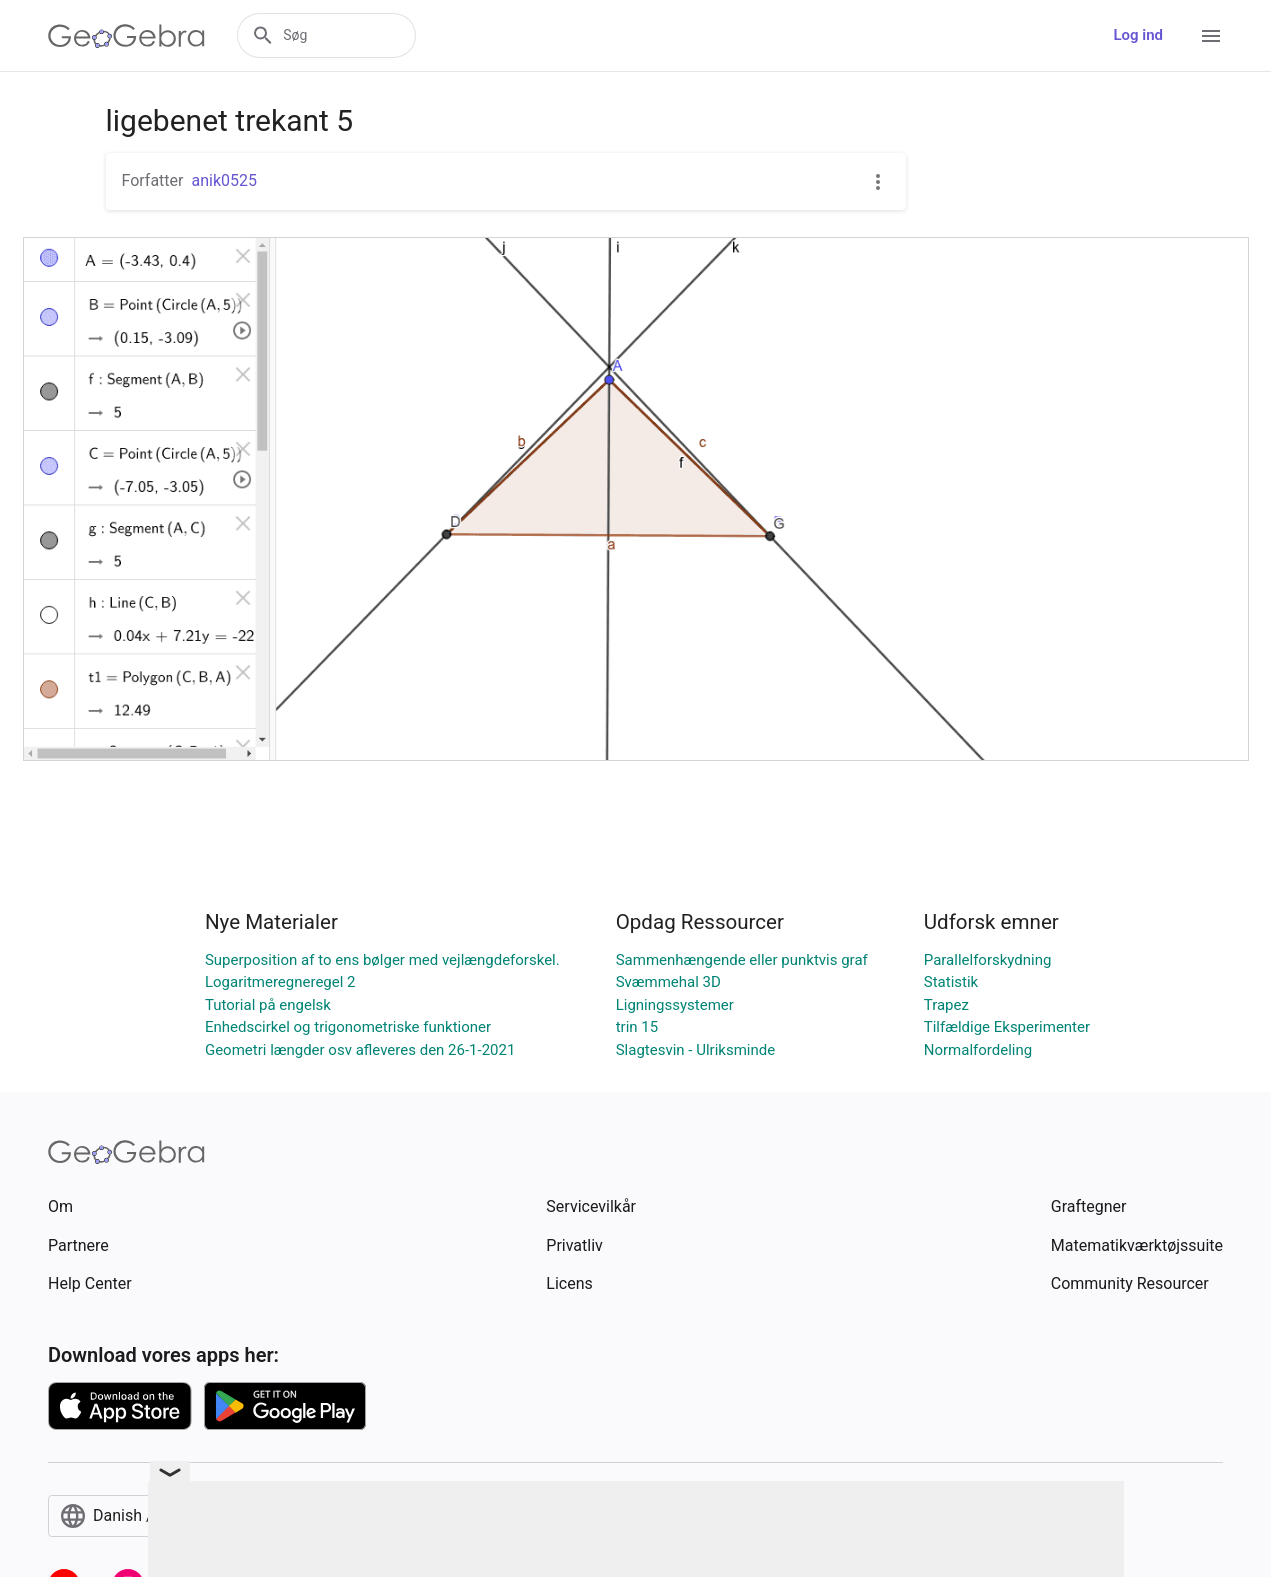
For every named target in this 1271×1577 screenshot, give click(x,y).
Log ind (1138, 35)
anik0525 (224, 180)
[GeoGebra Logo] (126, 36)
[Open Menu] (1211, 36)
